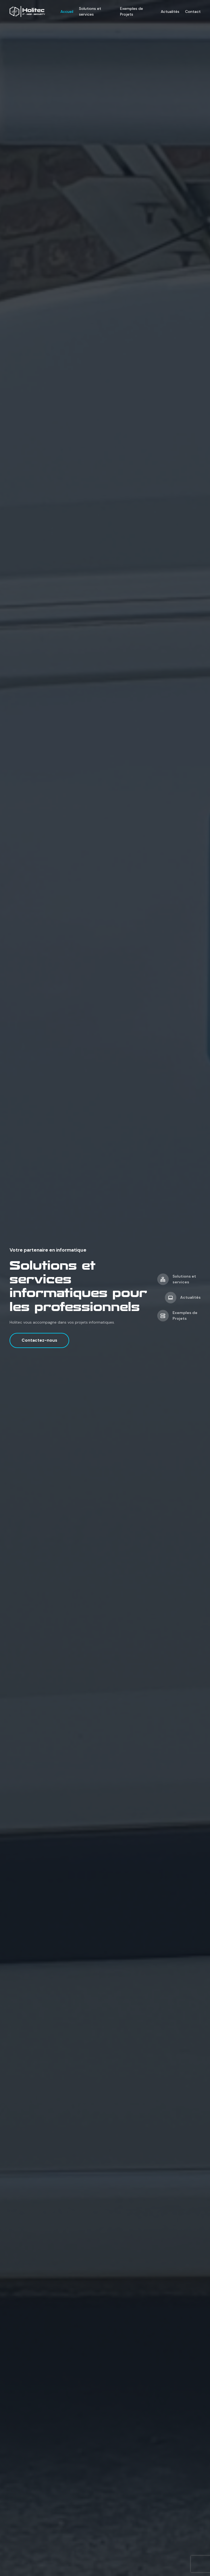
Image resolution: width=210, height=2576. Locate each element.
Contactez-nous (39, 1340)
